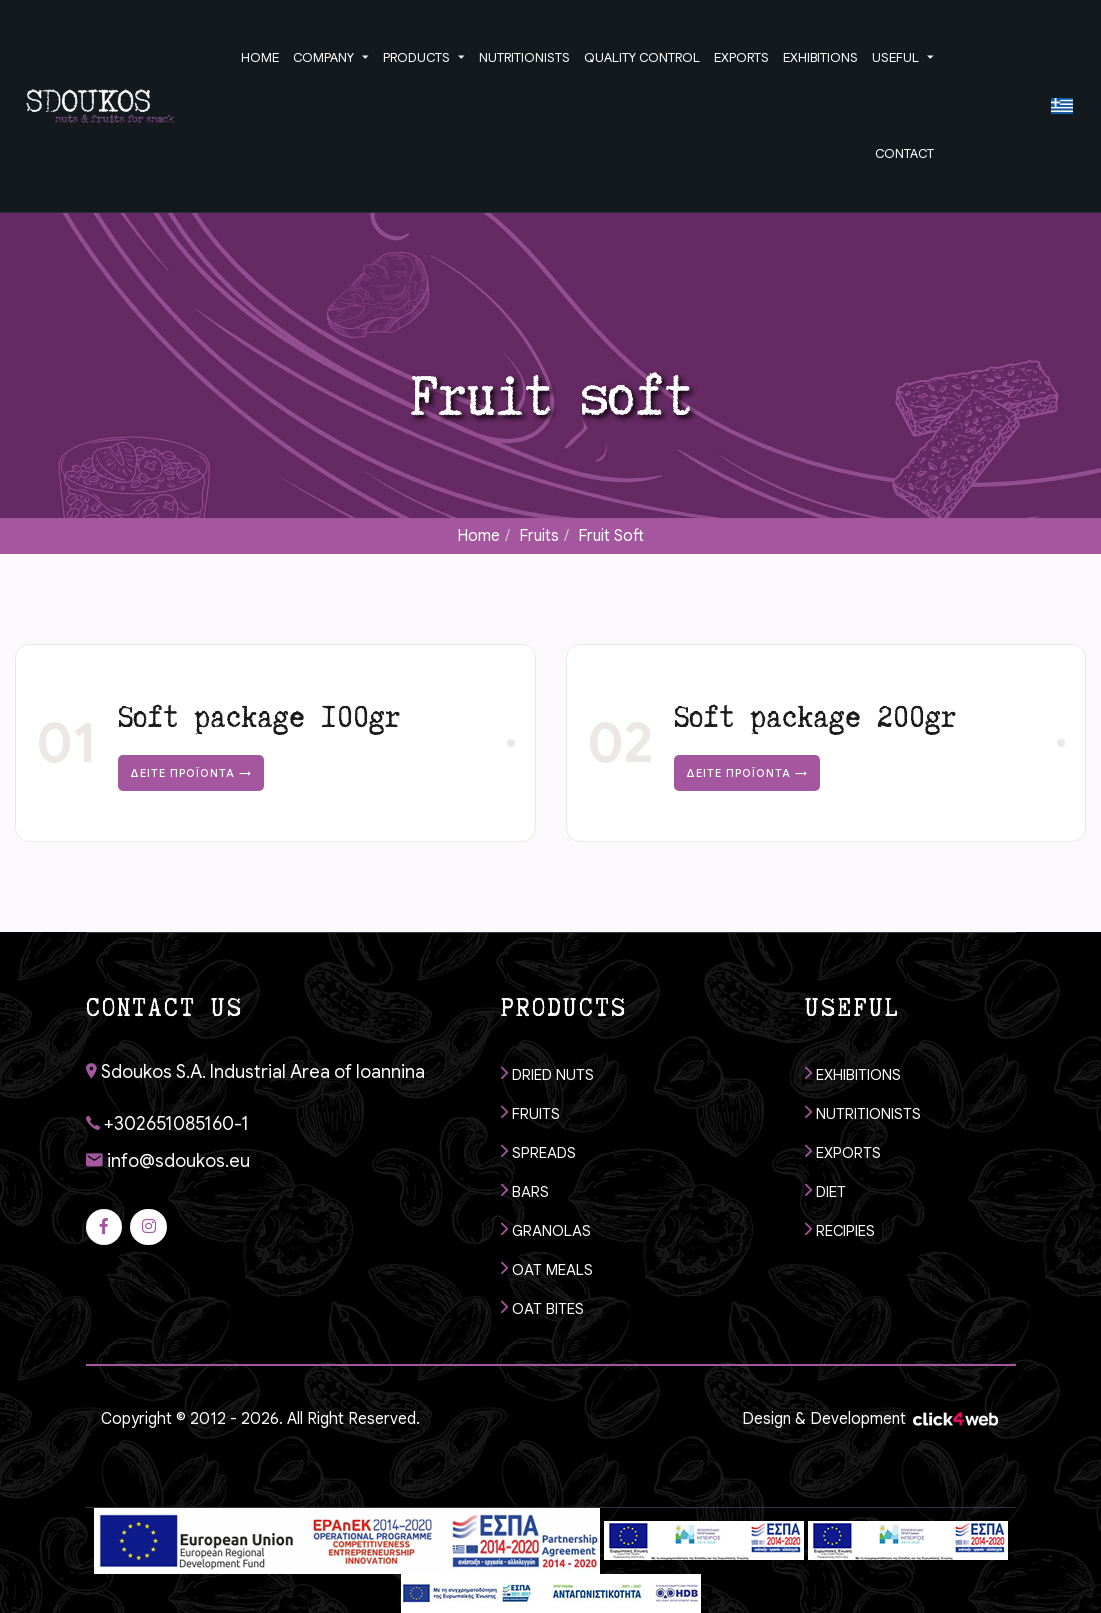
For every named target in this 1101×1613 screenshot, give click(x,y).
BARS (525, 1190)
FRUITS (530, 1112)
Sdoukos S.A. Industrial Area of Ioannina (255, 1071)
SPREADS (538, 1151)
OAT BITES (542, 1307)
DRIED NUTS (547, 1073)
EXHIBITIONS (853, 1073)
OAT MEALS (547, 1268)
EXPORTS (843, 1151)
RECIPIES (840, 1229)
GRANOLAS (546, 1229)
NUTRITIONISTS (863, 1112)
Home (478, 536)
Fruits (539, 536)
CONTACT (904, 153)
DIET (825, 1190)
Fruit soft (611, 536)
